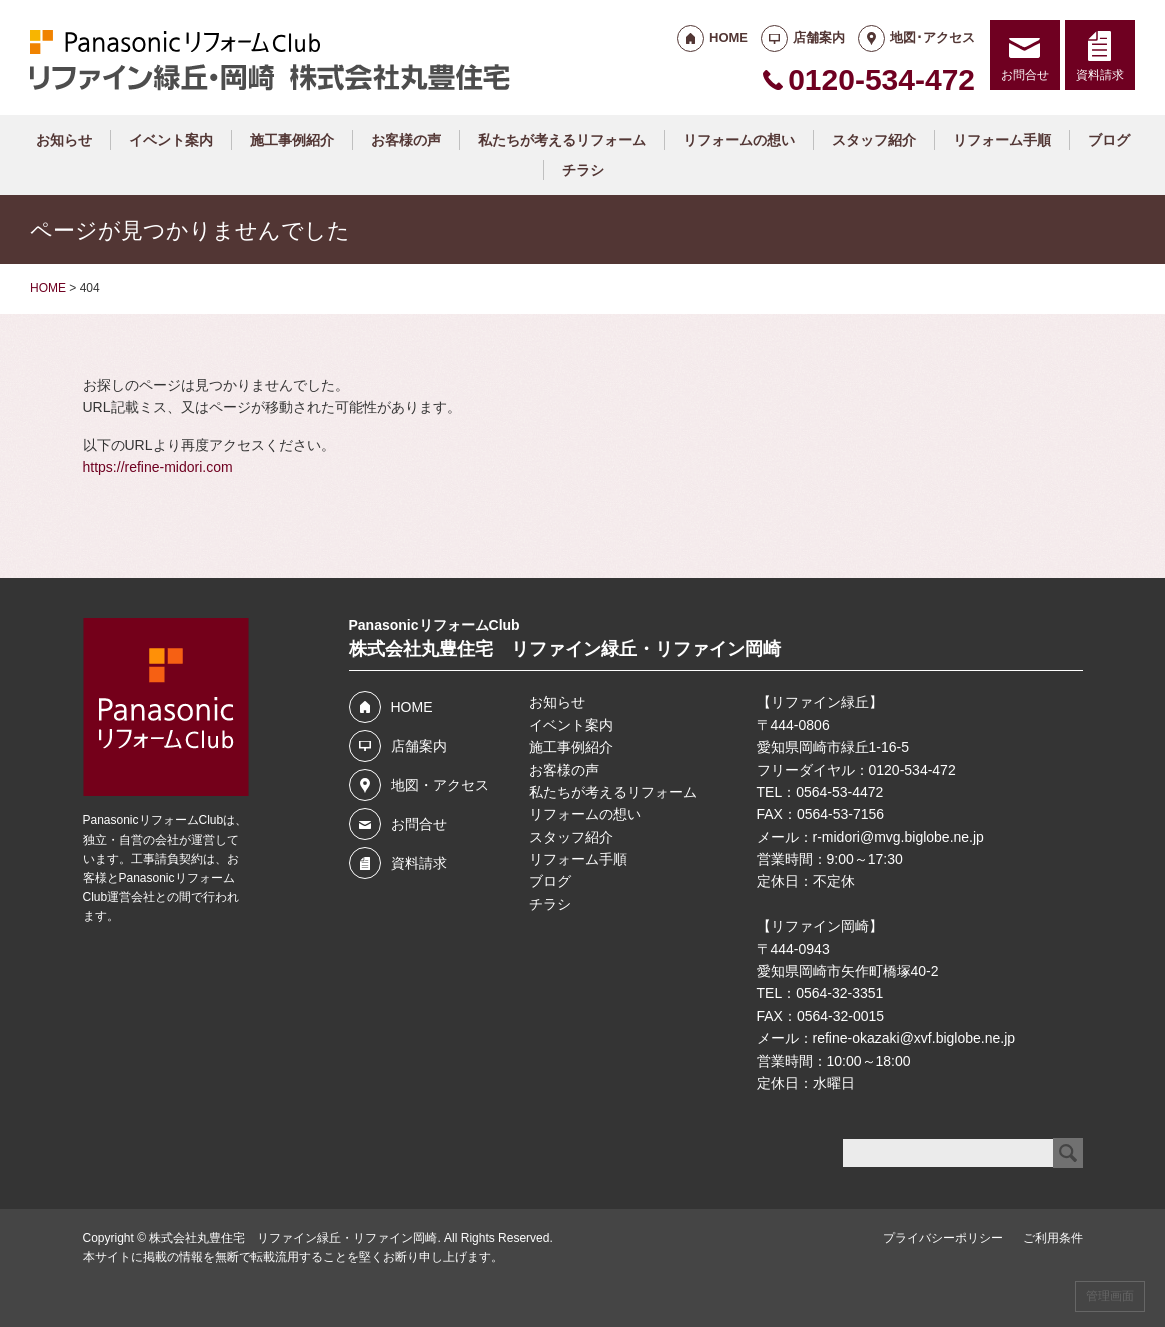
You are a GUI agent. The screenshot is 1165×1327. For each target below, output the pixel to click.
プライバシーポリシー (943, 1238)
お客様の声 (406, 140)
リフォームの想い (739, 140)
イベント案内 (171, 140)
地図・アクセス (440, 785)
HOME (728, 37)
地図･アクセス (932, 37)
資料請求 (1100, 75)
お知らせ (64, 140)
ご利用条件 (1053, 1238)
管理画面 (1110, 1296)
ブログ (1109, 140)
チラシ (583, 170)
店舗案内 (819, 37)
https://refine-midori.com (158, 467)
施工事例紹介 (292, 140)
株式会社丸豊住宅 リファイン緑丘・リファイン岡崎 (293, 1238)
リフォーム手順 (1002, 140)
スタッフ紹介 (874, 140)
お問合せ (1025, 75)
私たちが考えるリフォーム (562, 140)
